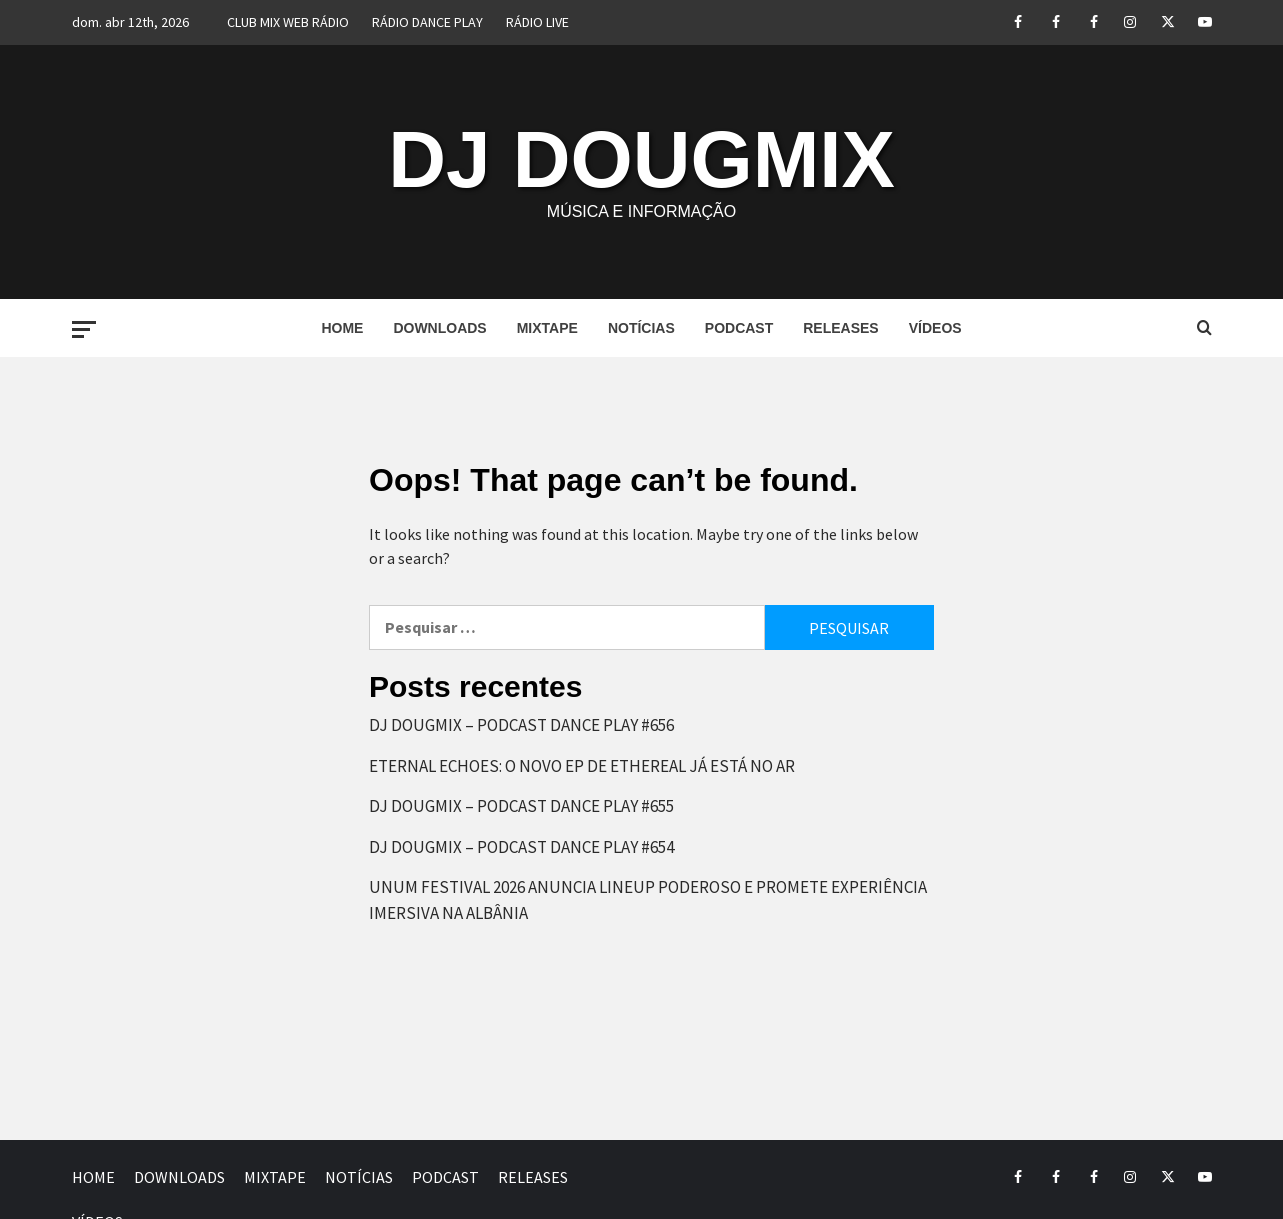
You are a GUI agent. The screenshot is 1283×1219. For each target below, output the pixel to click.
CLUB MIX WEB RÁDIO (288, 22)
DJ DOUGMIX (641, 159)
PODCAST (739, 328)
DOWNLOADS (439, 328)
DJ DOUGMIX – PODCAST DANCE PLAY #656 (521, 725)
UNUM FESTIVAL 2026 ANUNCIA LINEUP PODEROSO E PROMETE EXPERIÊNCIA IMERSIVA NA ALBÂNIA (648, 900)
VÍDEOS (935, 328)
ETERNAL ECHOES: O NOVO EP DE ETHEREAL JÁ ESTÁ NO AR (582, 766)
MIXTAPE (547, 328)
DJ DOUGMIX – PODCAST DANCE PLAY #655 (521, 806)
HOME (342, 328)
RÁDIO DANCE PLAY (427, 22)
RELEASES (840, 328)
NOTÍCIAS (641, 328)
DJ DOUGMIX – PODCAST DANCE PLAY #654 (521, 847)
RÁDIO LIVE (537, 22)
